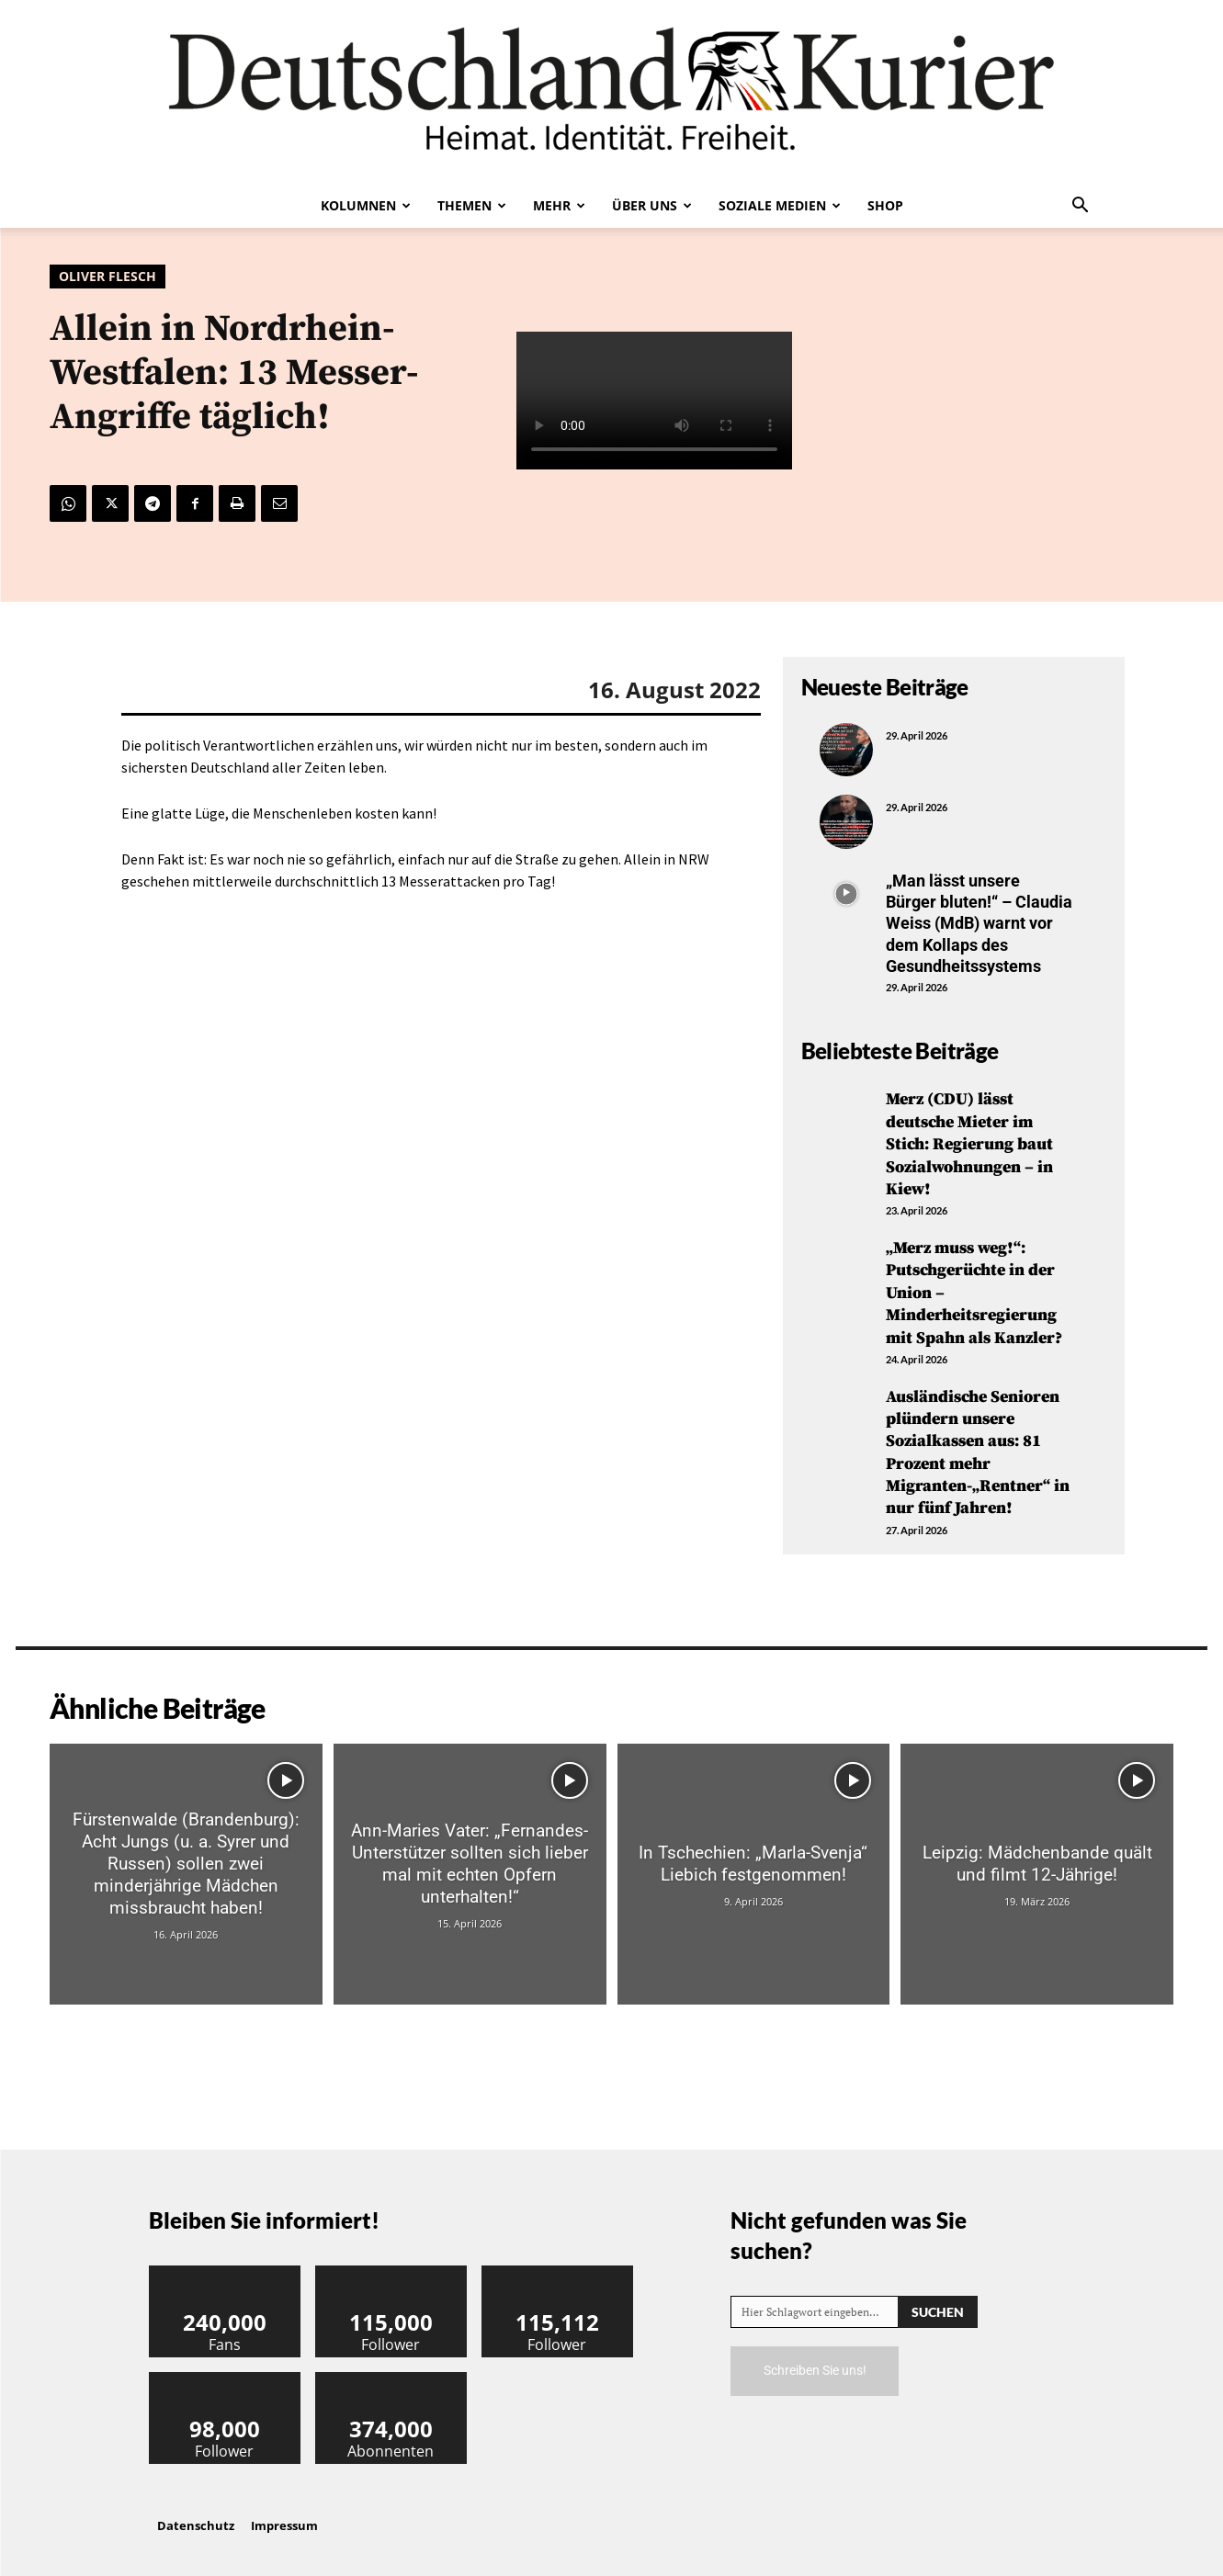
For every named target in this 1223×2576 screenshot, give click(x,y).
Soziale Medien (780, 205)
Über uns (652, 205)
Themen (471, 205)
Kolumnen (366, 205)
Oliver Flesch (107, 276)
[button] (1081, 207)
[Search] (938, 2297)
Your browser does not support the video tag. (654, 400)
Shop (885, 205)
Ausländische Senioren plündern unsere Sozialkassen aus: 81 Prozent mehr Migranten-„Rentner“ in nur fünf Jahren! (978, 1441)
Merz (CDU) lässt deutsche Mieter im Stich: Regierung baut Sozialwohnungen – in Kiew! (969, 1142)
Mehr (559, 205)
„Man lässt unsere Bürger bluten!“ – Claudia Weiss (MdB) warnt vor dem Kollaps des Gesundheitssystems (979, 924)
